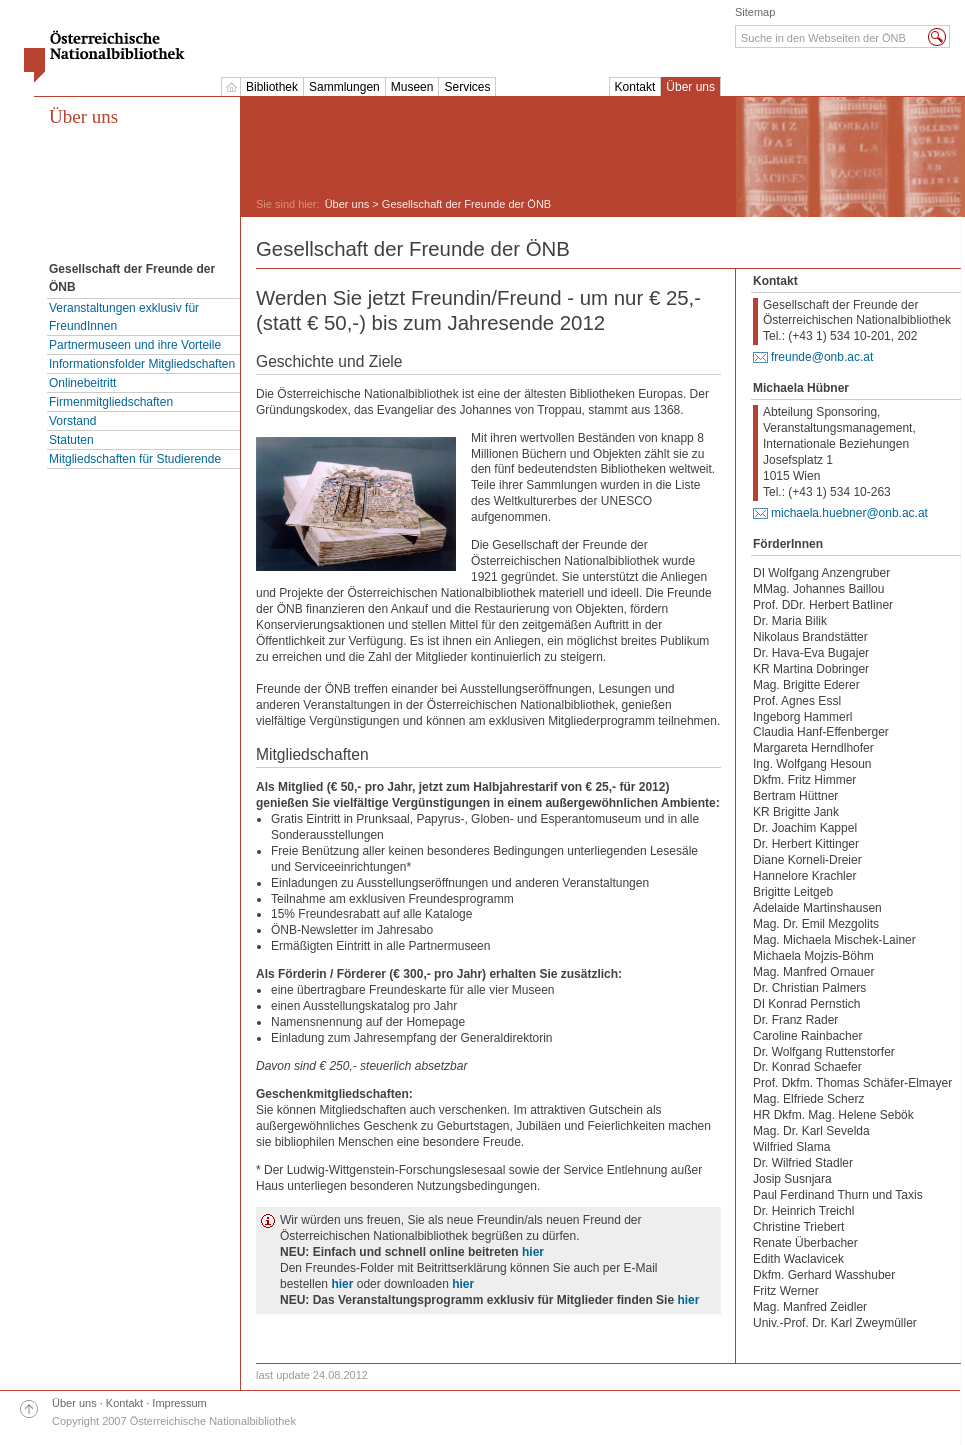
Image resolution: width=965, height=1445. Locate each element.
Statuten (71, 440)
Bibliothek (272, 87)
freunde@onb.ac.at (822, 357)
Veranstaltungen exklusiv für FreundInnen (124, 317)
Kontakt (635, 87)
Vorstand (72, 421)
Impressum (179, 1403)
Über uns (690, 87)
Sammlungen (344, 87)
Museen (412, 87)
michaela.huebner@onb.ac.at (849, 513)
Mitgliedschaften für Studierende (135, 459)
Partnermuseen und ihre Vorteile (135, 345)
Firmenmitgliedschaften (111, 402)
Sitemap (755, 12)
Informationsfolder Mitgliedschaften (142, 364)
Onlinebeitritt (82, 383)
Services (467, 87)
